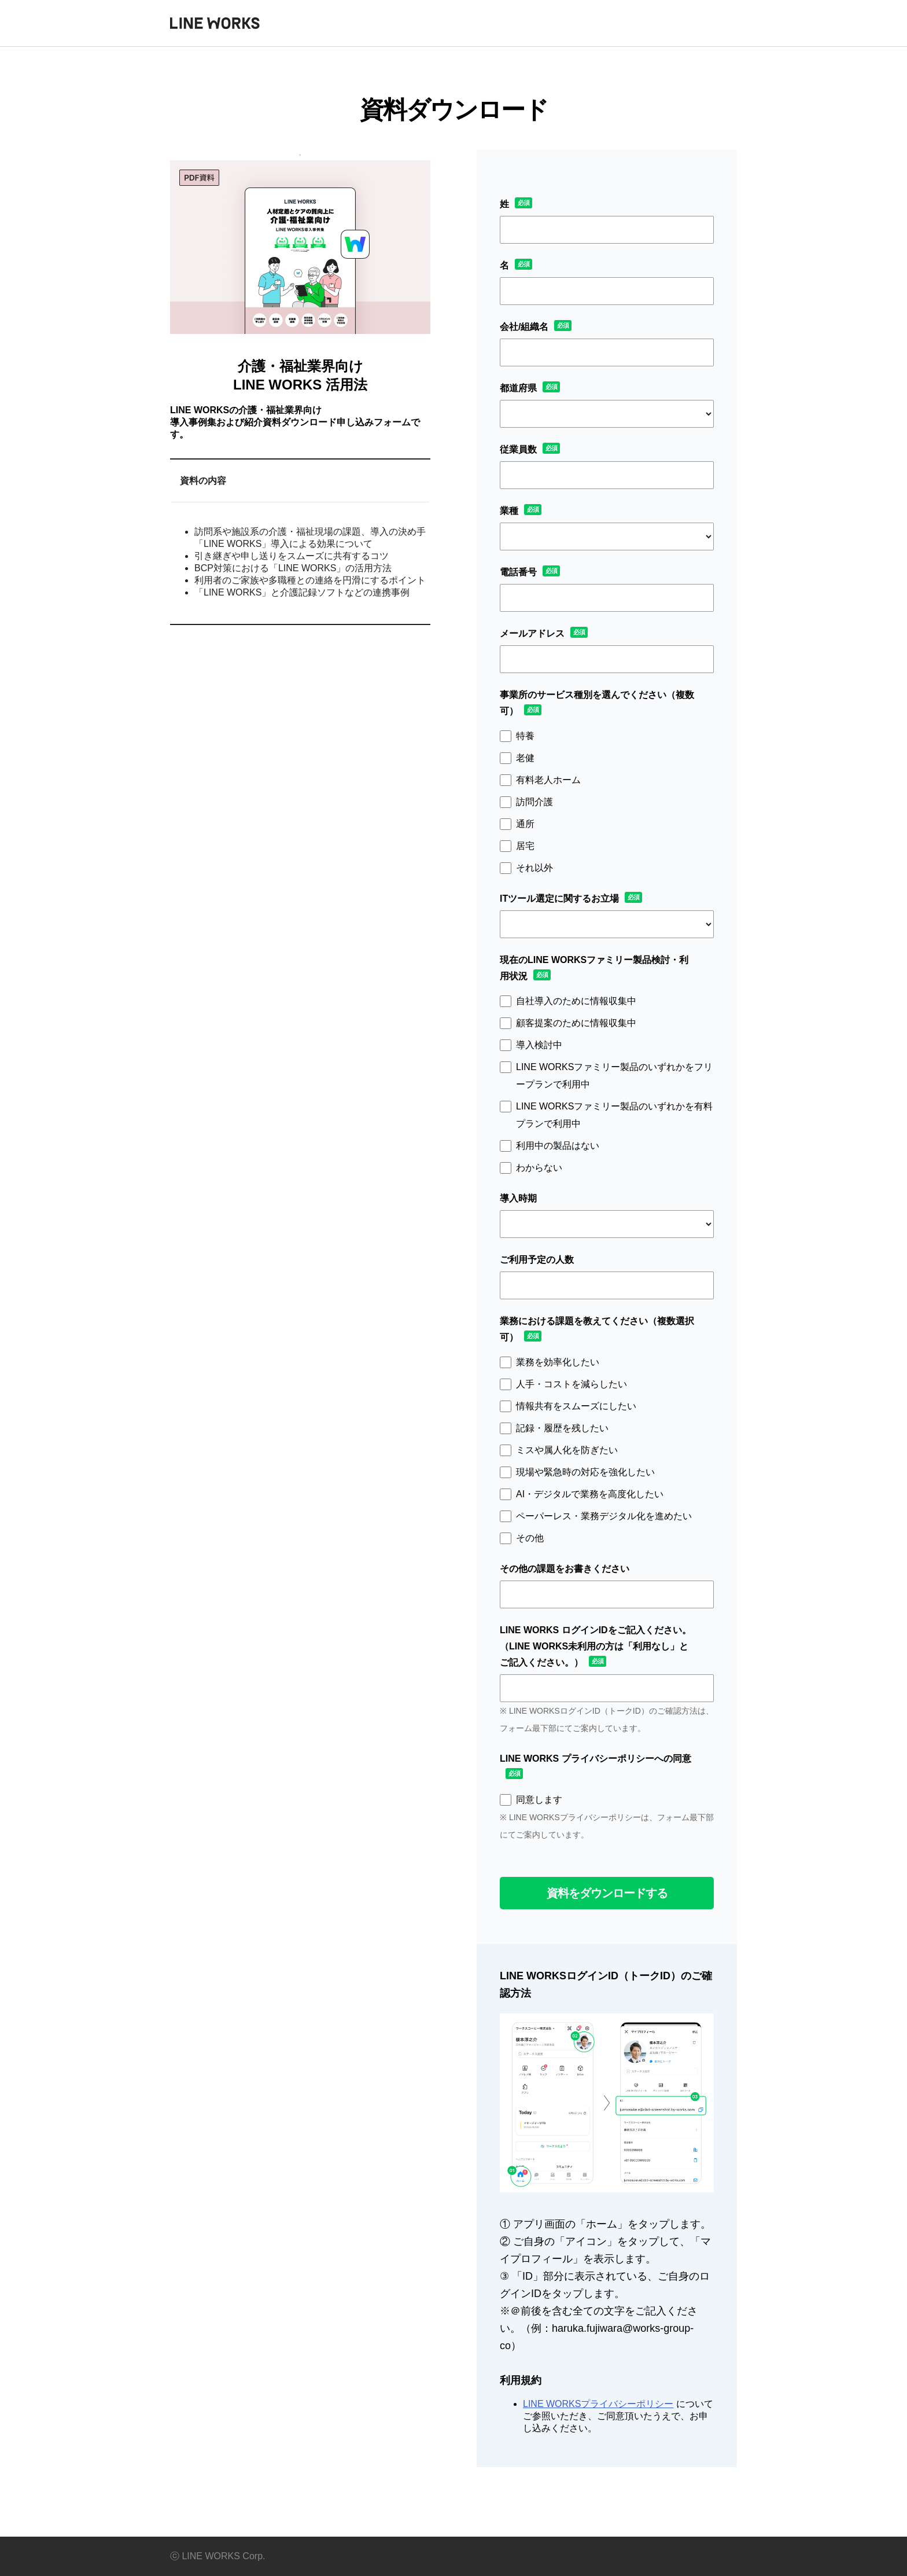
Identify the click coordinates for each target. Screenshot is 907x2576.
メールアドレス (532, 633)
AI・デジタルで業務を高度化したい (589, 1494)
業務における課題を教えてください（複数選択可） (597, 1329)
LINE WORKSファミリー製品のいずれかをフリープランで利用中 (614, 1075)
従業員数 (518, 449)
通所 (525, 824)
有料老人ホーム (548, 780)
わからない (539, 1168)
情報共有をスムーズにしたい (576, 1406)
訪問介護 (534, 802)
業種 (509, 511)
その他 (530, 1538)
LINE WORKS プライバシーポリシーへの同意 (595, 1758)
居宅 (525, 846)
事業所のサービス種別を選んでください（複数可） (597, 703)
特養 (525, 736)
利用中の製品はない (557, 1146)
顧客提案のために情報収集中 (576, 1023)
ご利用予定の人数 (537, 1260)
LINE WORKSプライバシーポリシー (598, 2404)
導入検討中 (539, 1045)
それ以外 (534, 868)
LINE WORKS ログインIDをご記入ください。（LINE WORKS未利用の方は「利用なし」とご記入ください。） (595, 1646)
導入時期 (518, 1198)
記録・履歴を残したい (562, 1428)
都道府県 (518, 388)
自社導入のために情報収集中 (576, 1001)
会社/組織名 (524, 327)
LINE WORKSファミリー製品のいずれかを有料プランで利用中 (614, 1115)
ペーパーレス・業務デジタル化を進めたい (604, 1516)
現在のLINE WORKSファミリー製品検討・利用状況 (594, 968)
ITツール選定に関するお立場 (559, 898)
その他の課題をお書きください (564, 1569)
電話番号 (518, 572)
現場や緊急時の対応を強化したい (585, 1472)
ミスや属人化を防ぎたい (567, 1450)
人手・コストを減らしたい (571, 1384)
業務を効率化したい (557, 1362)
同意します (539, 1800)
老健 (525, 758)
